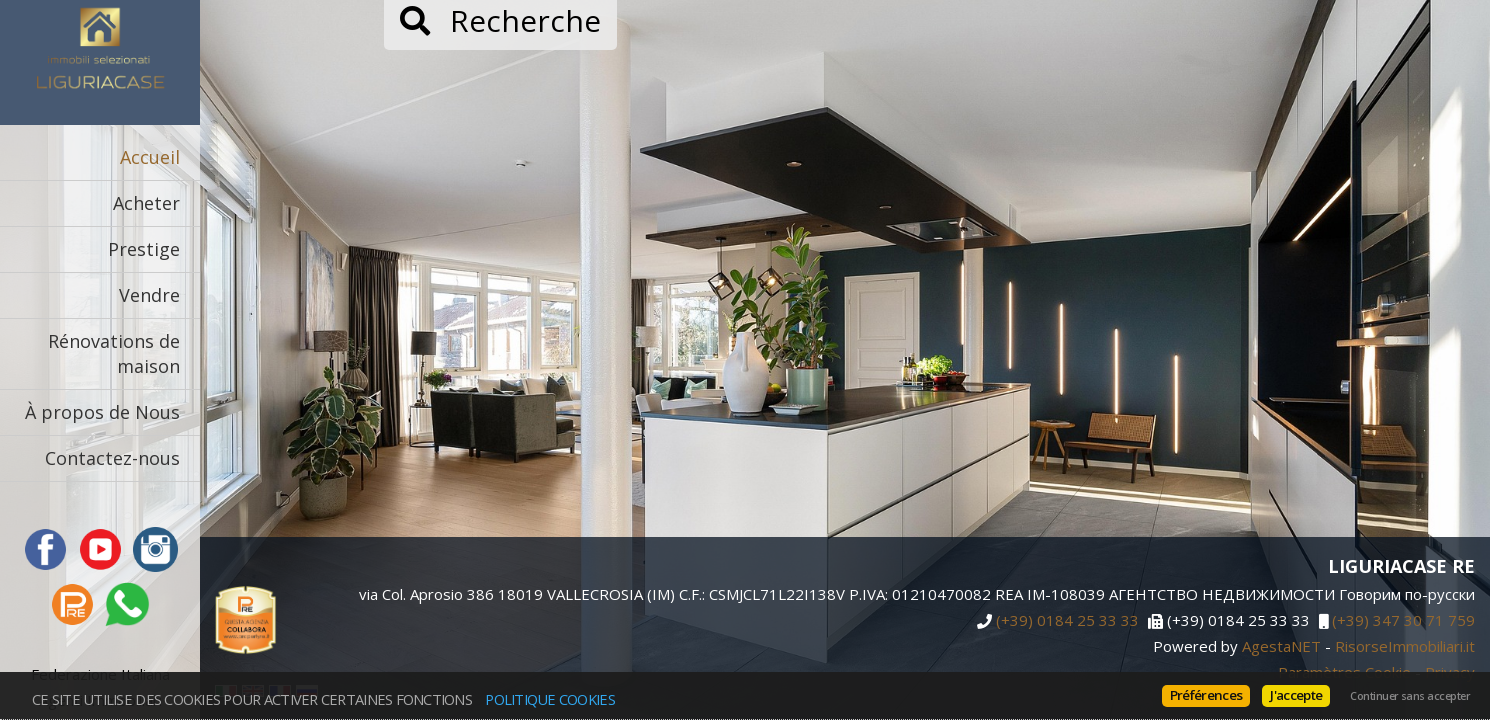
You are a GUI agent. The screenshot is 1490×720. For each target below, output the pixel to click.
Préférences (1206, 695)
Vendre (149, 295)
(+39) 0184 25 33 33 (1067, 621)
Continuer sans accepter (1410, 696)
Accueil (150, 157)
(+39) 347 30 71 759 (1403, 621)
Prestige (144, 249)
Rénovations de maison (114, 353)
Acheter (146, 203)
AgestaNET (1281, 646)
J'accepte (1296, 695)
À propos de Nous (102, 412)
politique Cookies (550, 699)
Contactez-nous (112, 458)
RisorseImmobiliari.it (1405, 646)
